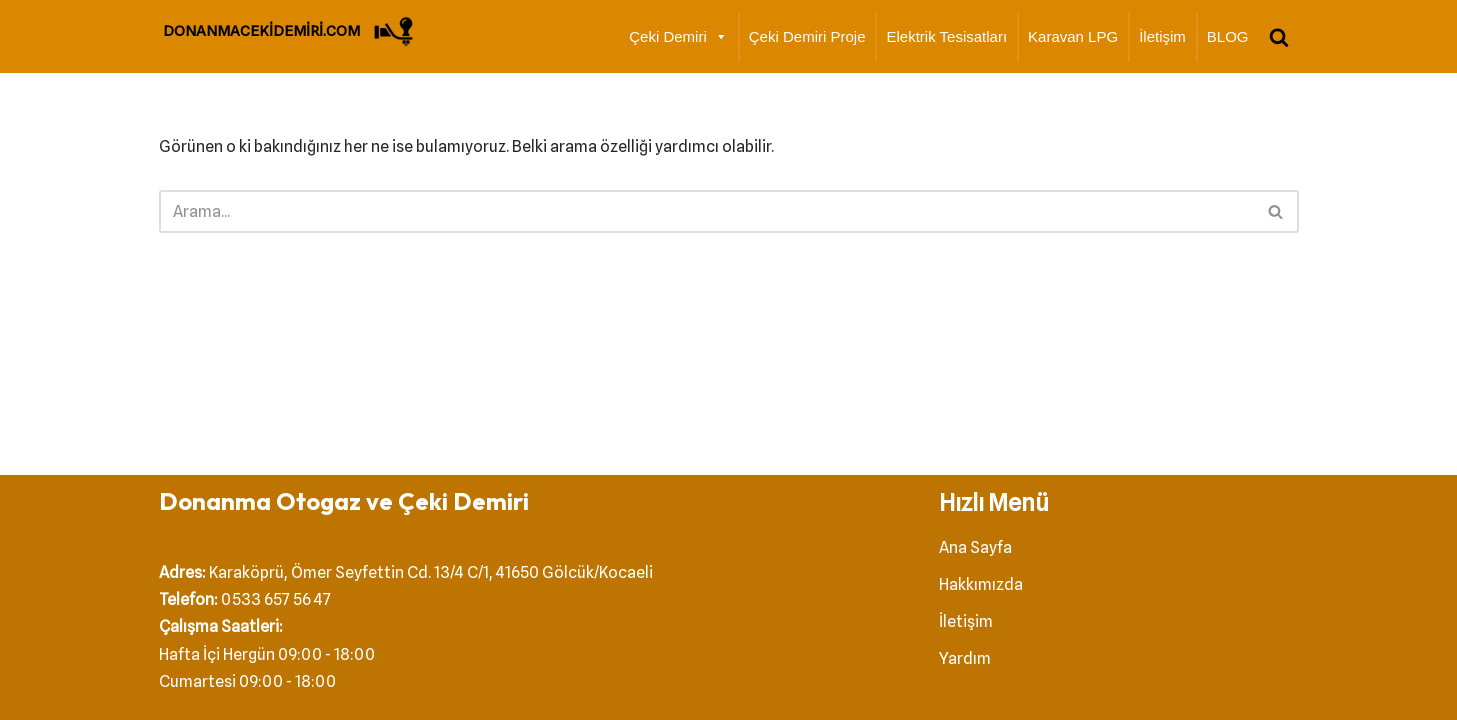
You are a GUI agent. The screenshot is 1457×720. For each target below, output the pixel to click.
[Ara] (1279, 37)
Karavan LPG (1073, 36)
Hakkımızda (981, 584)
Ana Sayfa (975, 547)
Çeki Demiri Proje (807, 36)
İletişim (1162, 36)
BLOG (1228, 36)
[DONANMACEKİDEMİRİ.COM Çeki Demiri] (290, 31)
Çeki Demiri (678, 37)
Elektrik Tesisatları (946, 36)
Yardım (965, 658)
